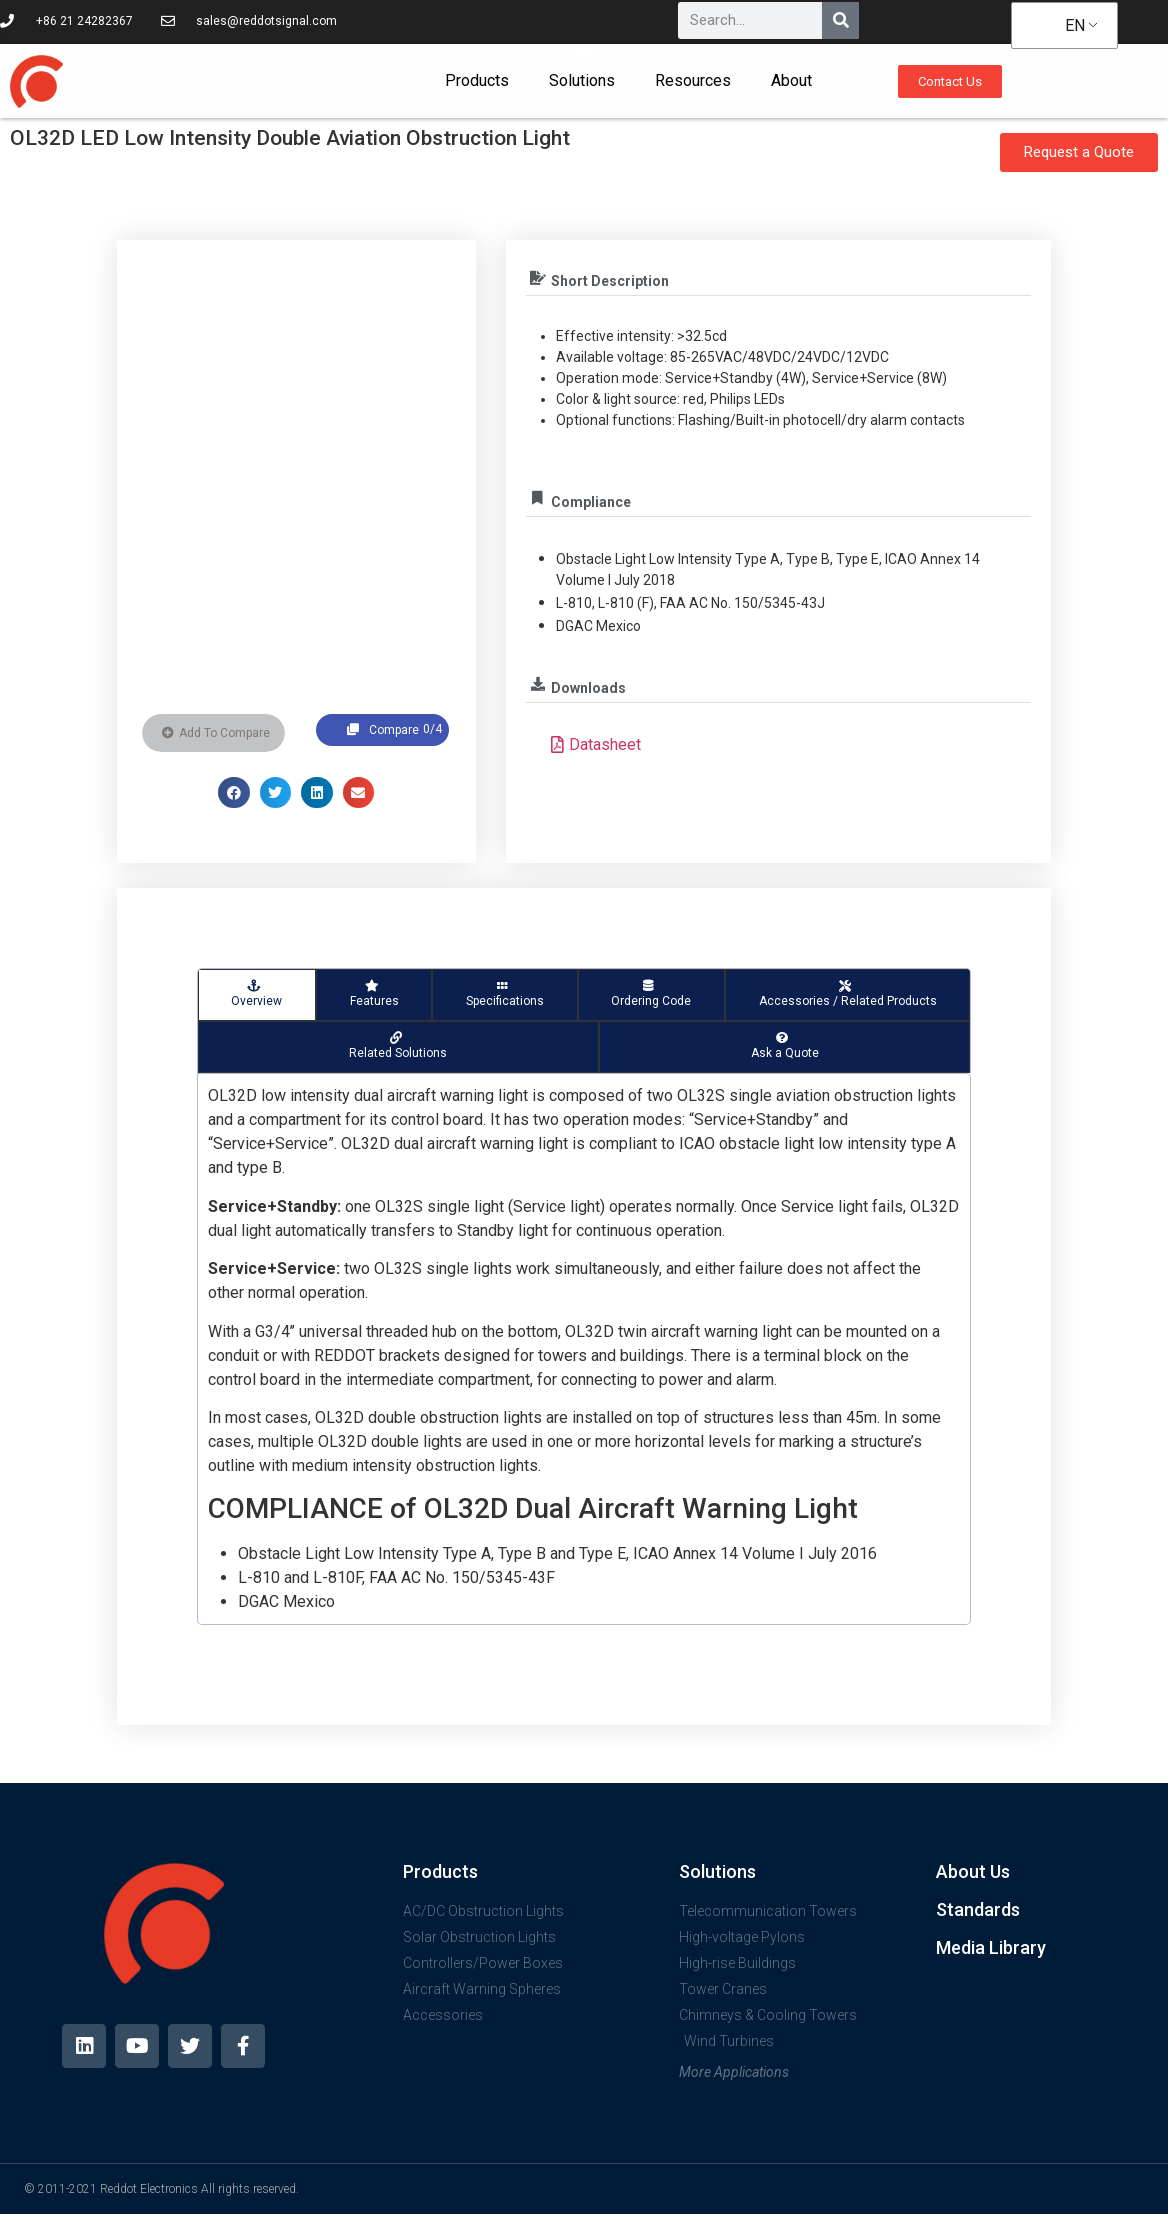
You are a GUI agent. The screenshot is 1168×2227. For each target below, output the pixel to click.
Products (477, 80)
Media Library (991, 1947)
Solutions (582, 80)
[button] (234, 793)
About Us (973, 1871)
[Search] (840, 20)
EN (1062, 25)
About (791, 80)
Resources (693, 80)
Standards (978, 1909)
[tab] (257, 995)
